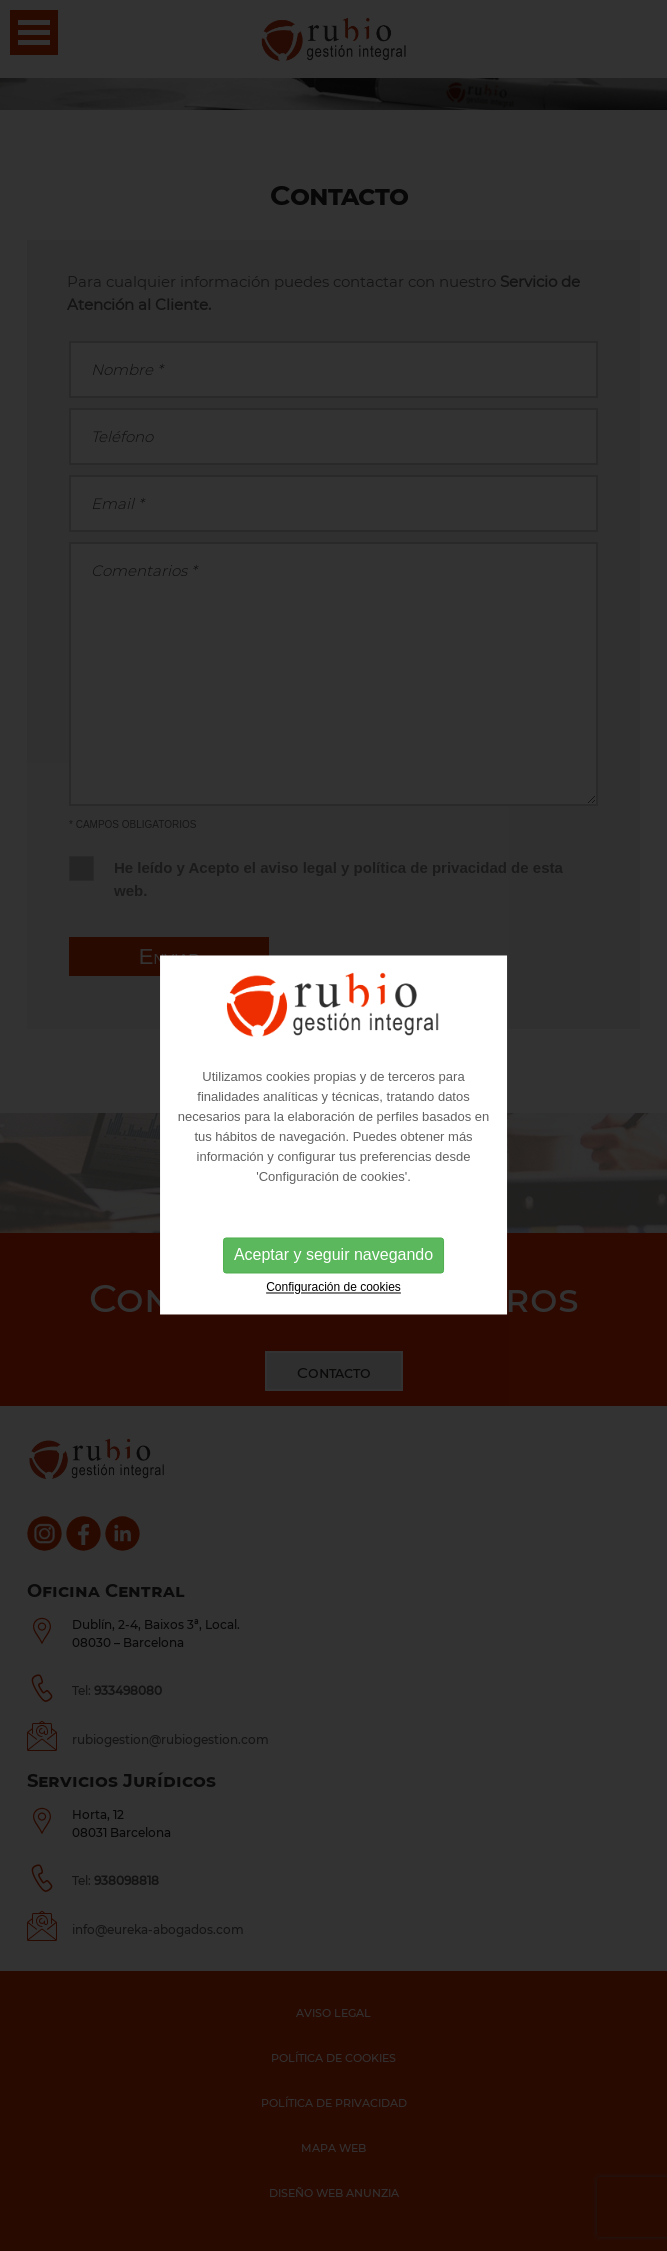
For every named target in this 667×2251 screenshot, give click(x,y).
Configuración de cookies (333, 1290)
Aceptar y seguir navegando (333, 1257)
